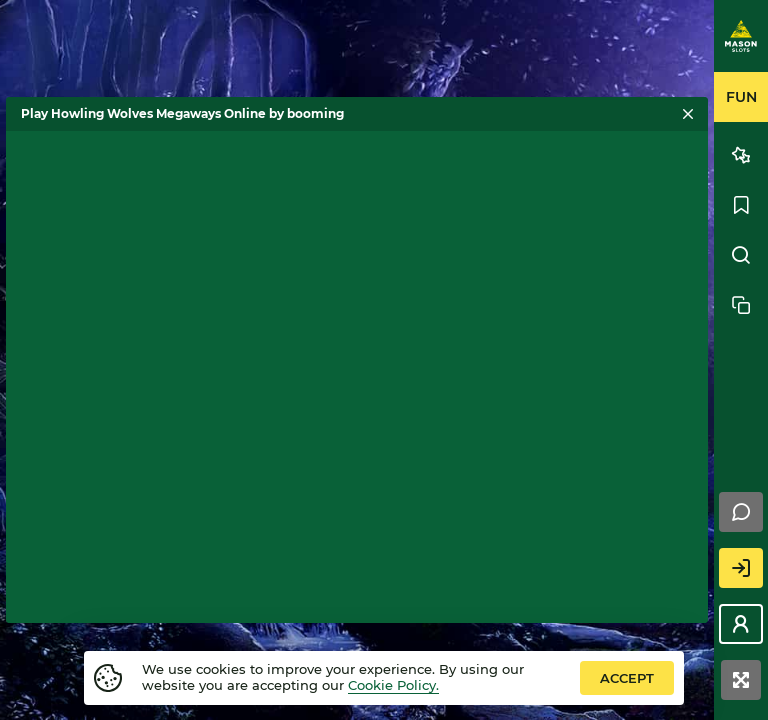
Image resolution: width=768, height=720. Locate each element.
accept (627, 678)
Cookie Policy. (393, 685)
